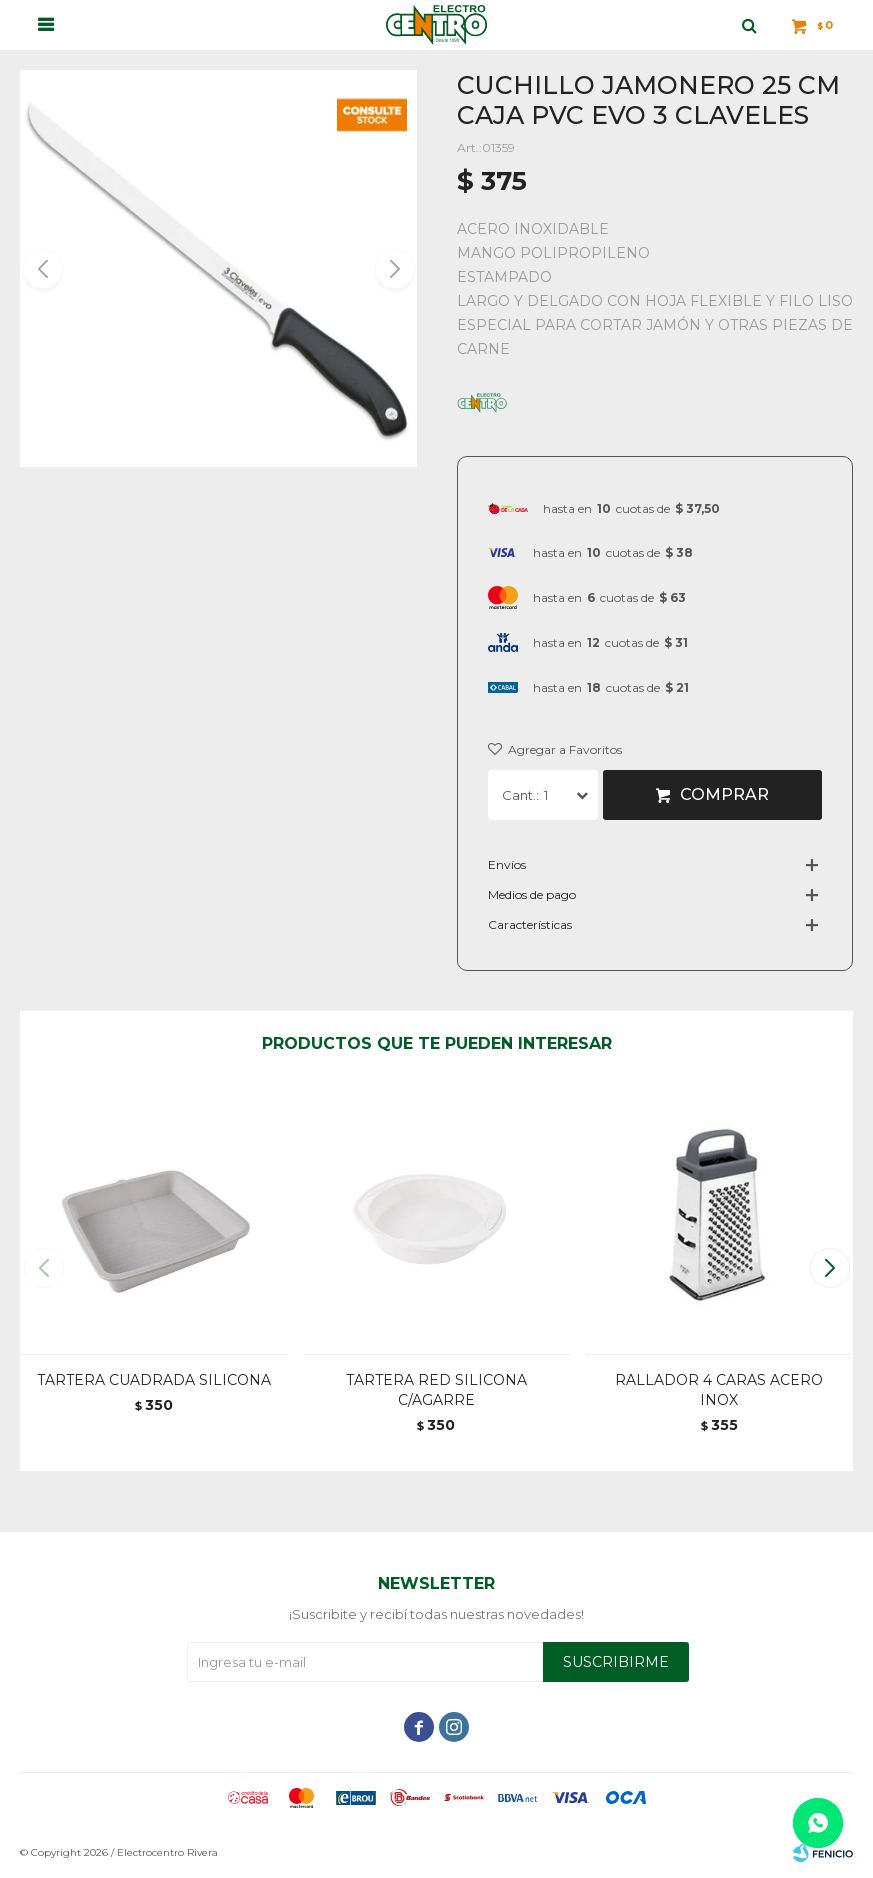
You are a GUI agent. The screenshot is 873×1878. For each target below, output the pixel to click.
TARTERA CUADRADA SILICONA (154, 1380)
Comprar (724, 794)
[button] (393, 269)
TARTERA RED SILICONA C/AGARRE (436, 1390)
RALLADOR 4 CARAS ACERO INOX (719, 1390)
